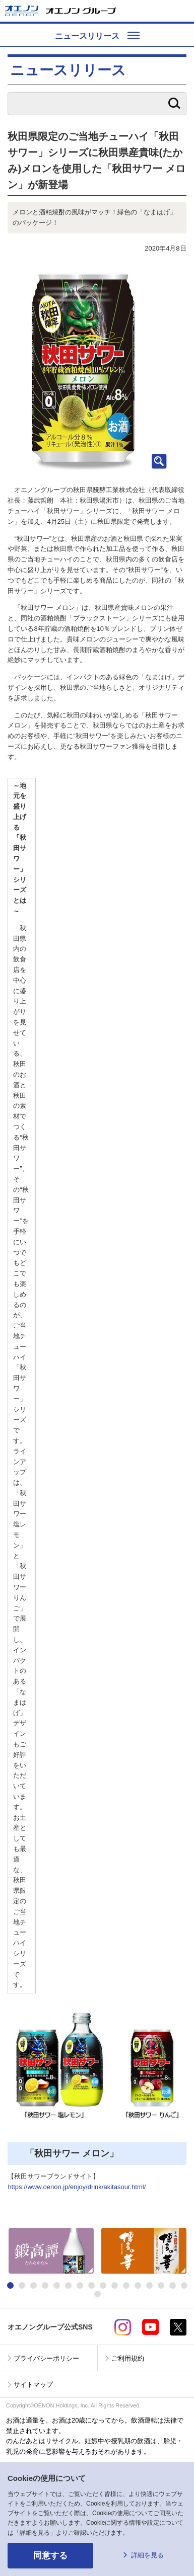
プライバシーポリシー (46, 2358)
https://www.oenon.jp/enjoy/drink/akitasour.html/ (77, 2187)
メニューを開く (182, 11)
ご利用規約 (127, 2358)
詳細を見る (147, 2555)
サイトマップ (33, 2384)
